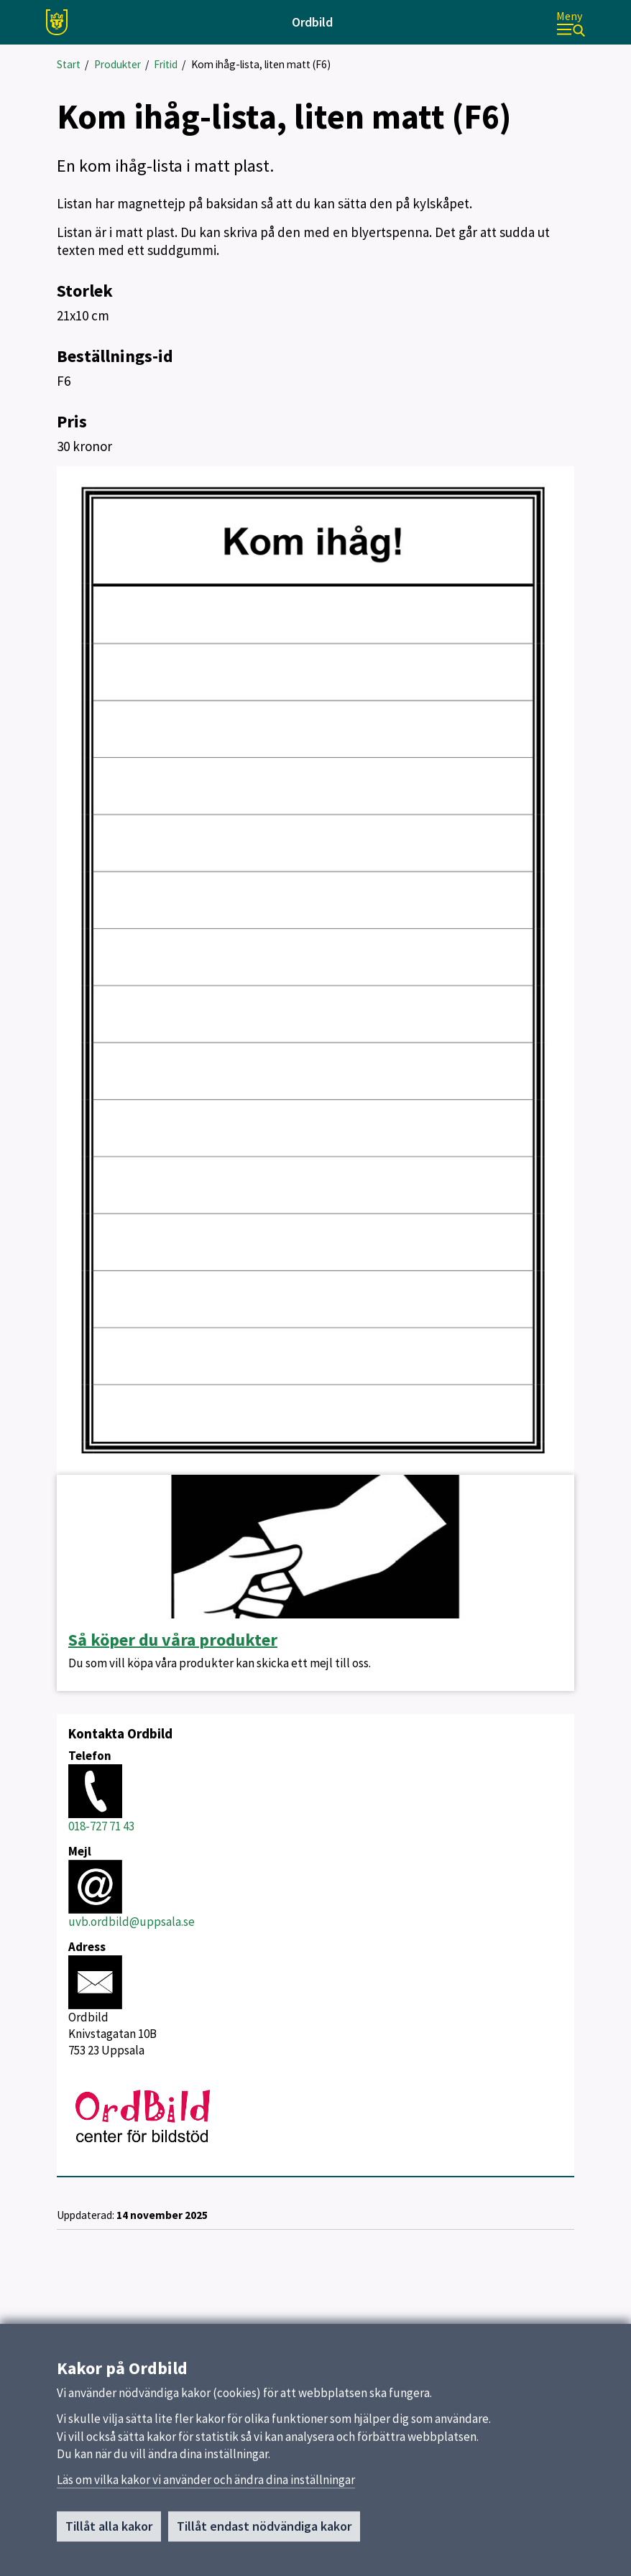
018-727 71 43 (101, 1826)
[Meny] (570, 22)
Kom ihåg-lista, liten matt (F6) (261, 64)
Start (68, 64)
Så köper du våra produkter (172, 1640)
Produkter (117, 64)
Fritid (166, 64)
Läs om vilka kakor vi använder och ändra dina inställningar (206, 2486)
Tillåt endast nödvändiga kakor (264, 2532)
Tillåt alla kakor (108, 2532)
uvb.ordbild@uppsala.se (131, 1921)
